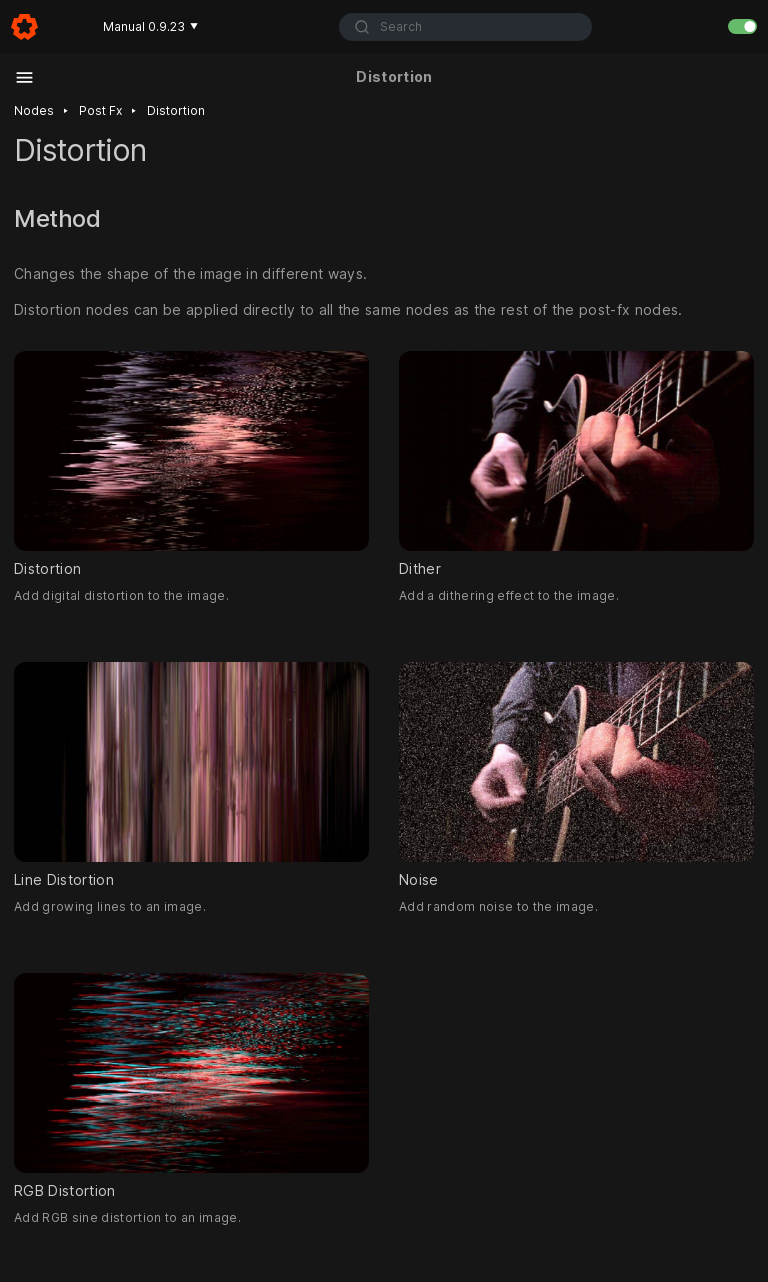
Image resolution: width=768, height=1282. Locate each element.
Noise (576, 775)
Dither (576, 464)
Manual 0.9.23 (150, 26)
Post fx (100, 110)
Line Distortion (191, 775)
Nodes (34, 110)
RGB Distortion (191, 1086)
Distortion (176, 110)
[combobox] (466, 27)
